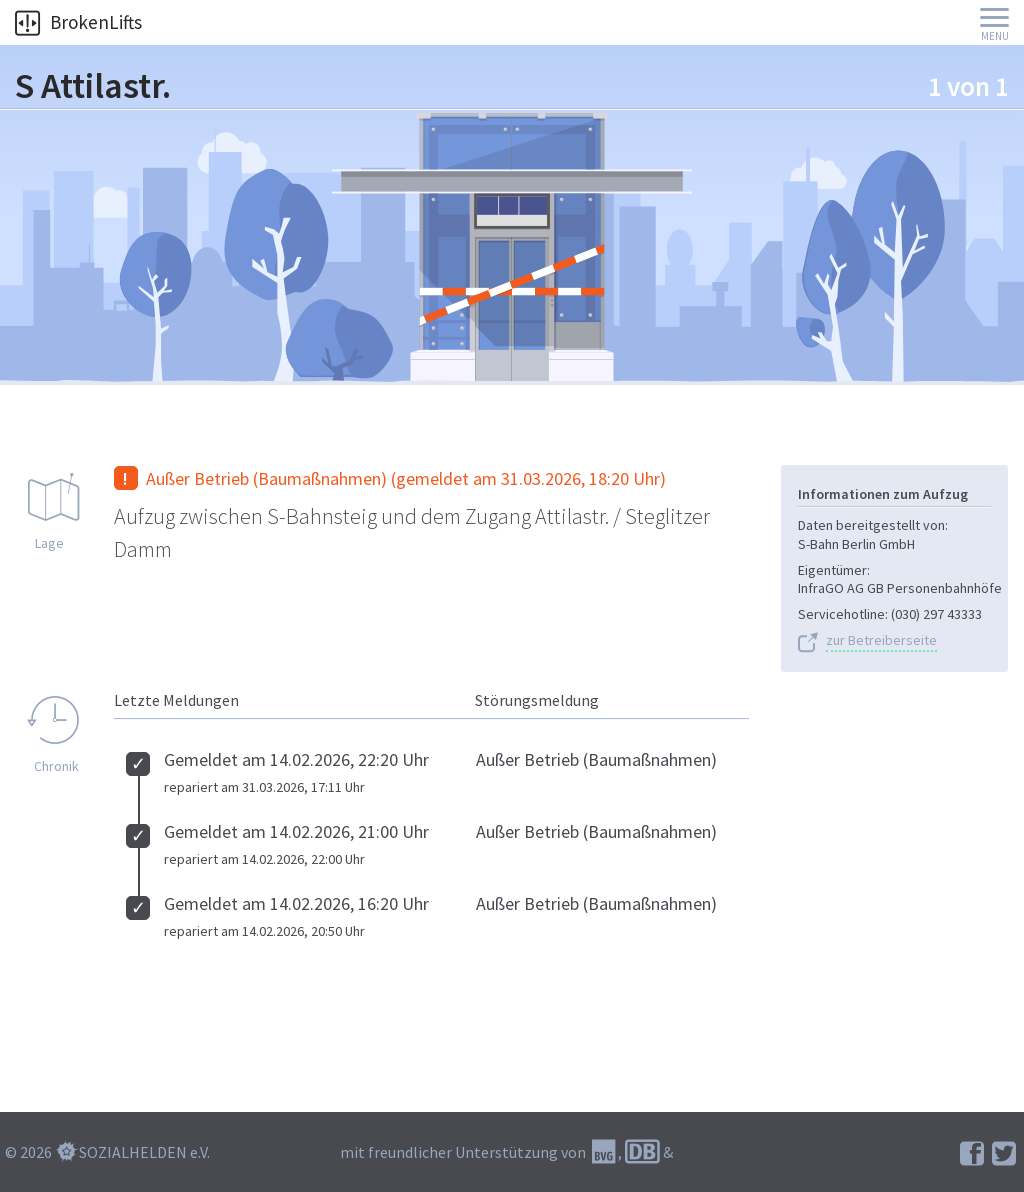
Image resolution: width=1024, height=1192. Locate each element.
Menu (995, 36)
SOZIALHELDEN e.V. (144, 1152)
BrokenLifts (78, 22)
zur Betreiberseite (881, 640)
